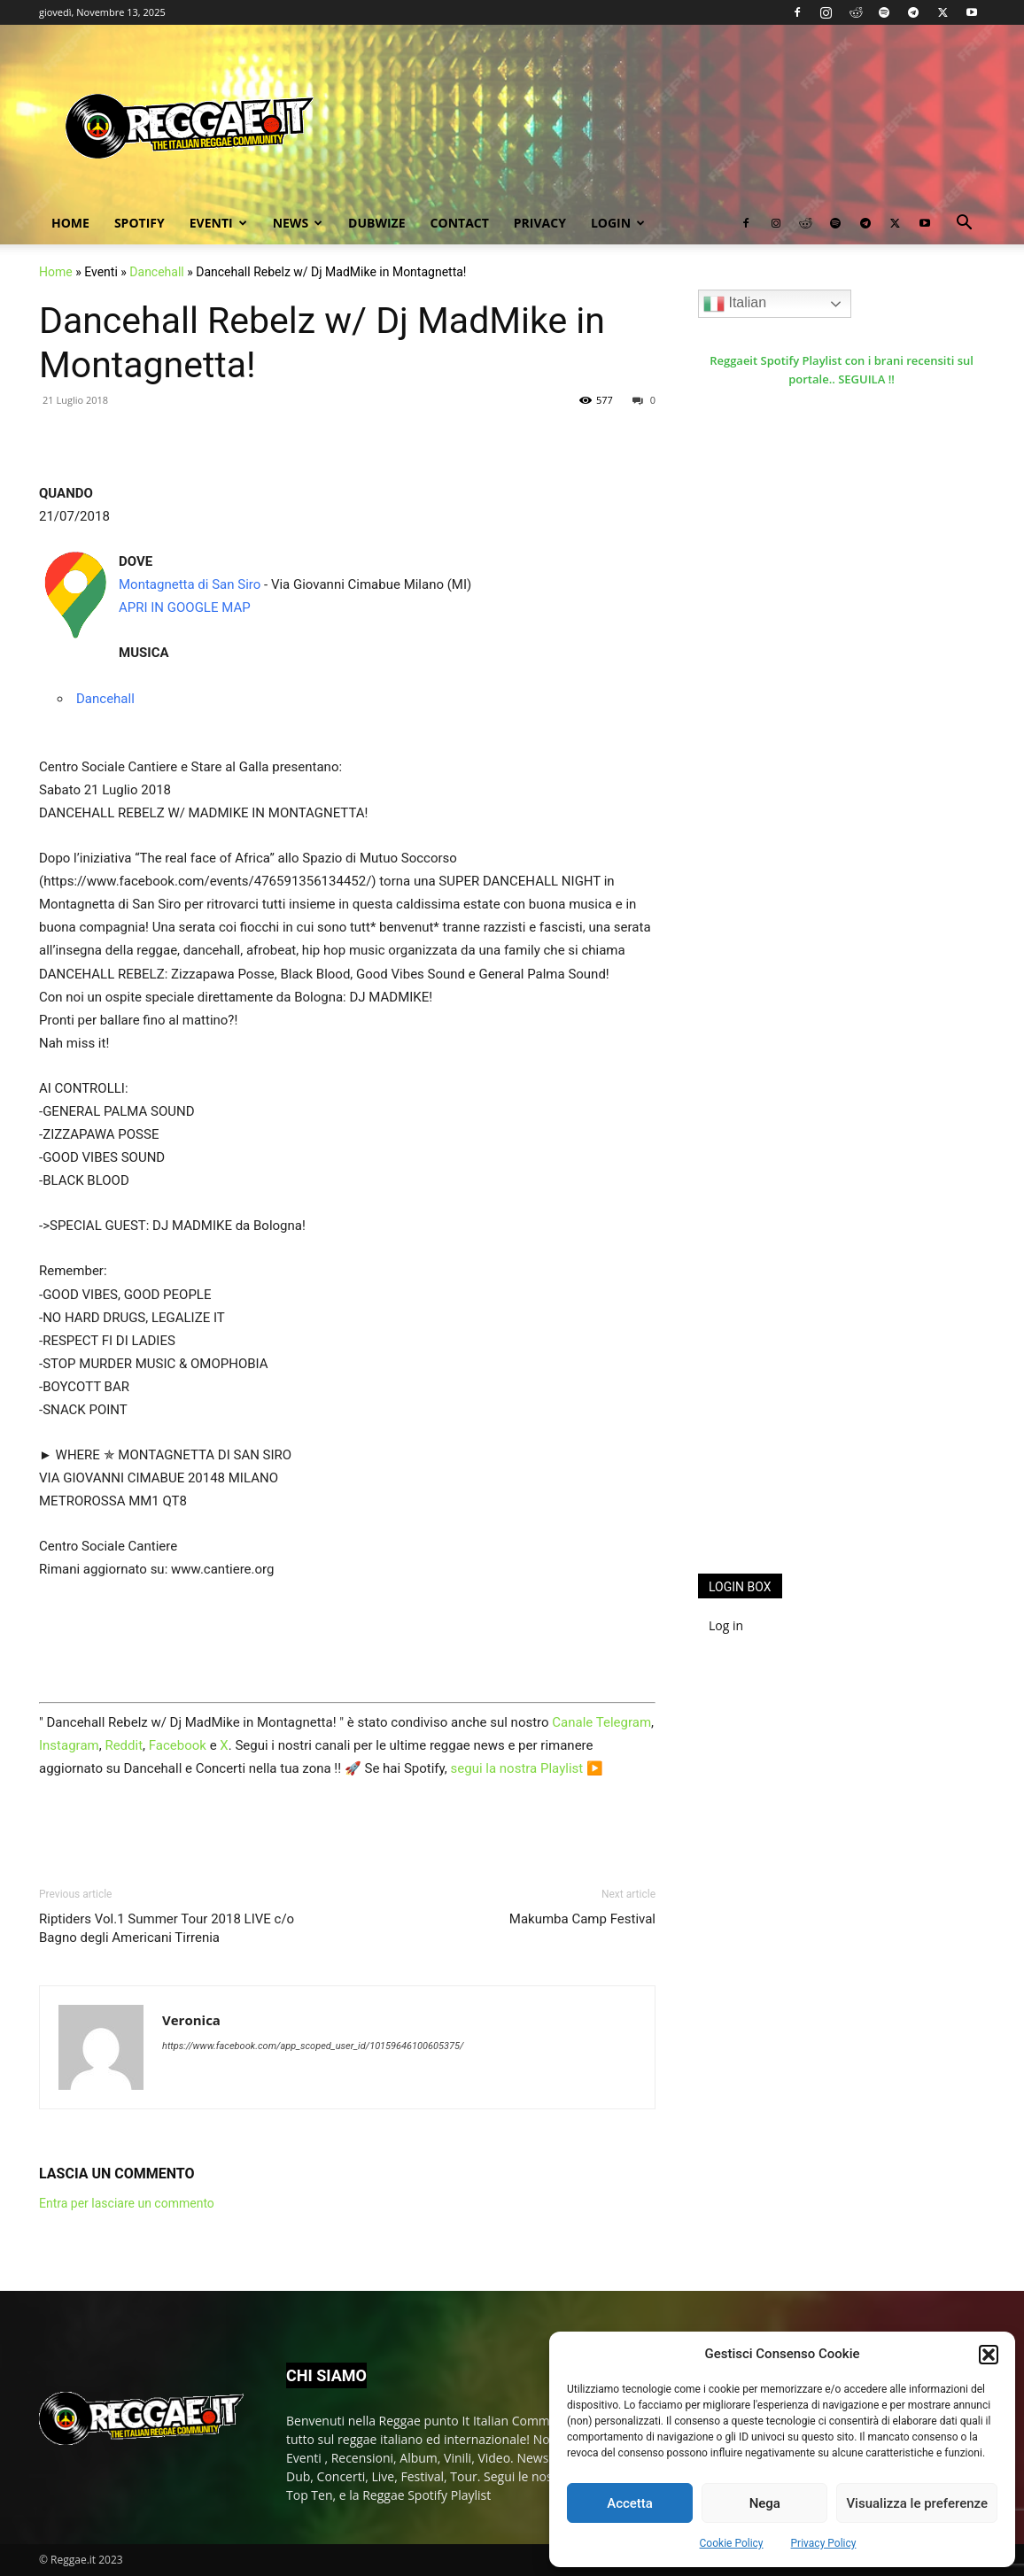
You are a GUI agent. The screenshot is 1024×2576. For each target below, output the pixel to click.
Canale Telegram (601, 1722)
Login (618, 222)
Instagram (69, 1745)
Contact (460, 222)
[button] (988, 2354)
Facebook (177, 1745)
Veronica (191, 2020)
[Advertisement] (831, 1270)
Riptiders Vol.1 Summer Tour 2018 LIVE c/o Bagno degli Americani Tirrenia (166, 1928)
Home (70, 222)
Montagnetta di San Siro (189, 584)
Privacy (540, 222)
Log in (726, 1625)
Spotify (139, 222)
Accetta (630, 2503)
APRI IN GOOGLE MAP (185, 607)
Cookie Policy (732, 2543)
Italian (734, 303)
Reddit (124, 1745)
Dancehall (156, 272)
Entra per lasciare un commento (126, 2203)
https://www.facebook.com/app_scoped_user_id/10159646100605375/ (312, 2046)
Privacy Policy (824, 2543)
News (297, 222)
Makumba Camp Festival (582, 1919)
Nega (764, 2503)
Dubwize (376, 222)
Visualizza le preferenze (917, 2503)
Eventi (218, 222)
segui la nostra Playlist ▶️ (527, 1768)
